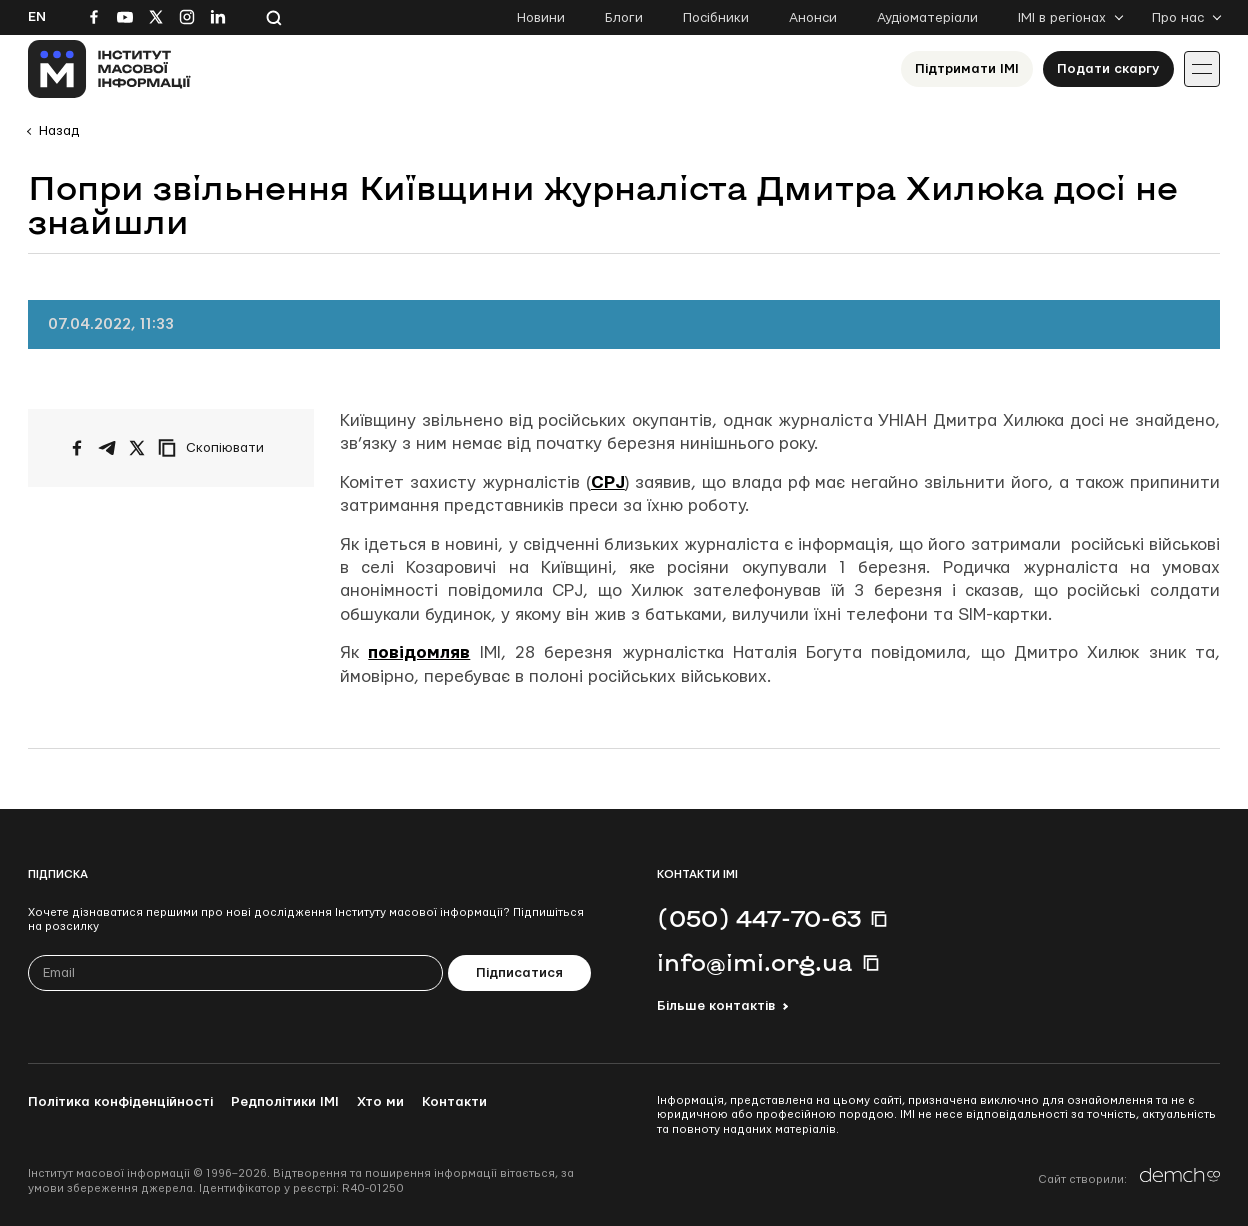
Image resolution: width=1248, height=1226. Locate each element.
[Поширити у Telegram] (107, 448)
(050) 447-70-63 (759, 918)
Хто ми (380, 1102)
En (37, 17)
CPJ (608, 482)
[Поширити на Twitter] (137, 448)
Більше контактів (716, 1006)
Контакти (454, 1102)
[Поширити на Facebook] (77, 448)
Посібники (716, 18)
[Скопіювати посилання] (216, 448)
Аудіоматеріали (927, 18)
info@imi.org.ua (755, 962)
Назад (59, 131)
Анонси (813, 18)
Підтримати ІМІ (967, 69)
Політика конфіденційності (120, 1102)
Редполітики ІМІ (285, 1102)
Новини (541, 18)
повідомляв (419, 652)
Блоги (624, 18)
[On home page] (109, 69)
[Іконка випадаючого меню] (1202, 69)
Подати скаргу (1108, 69)
